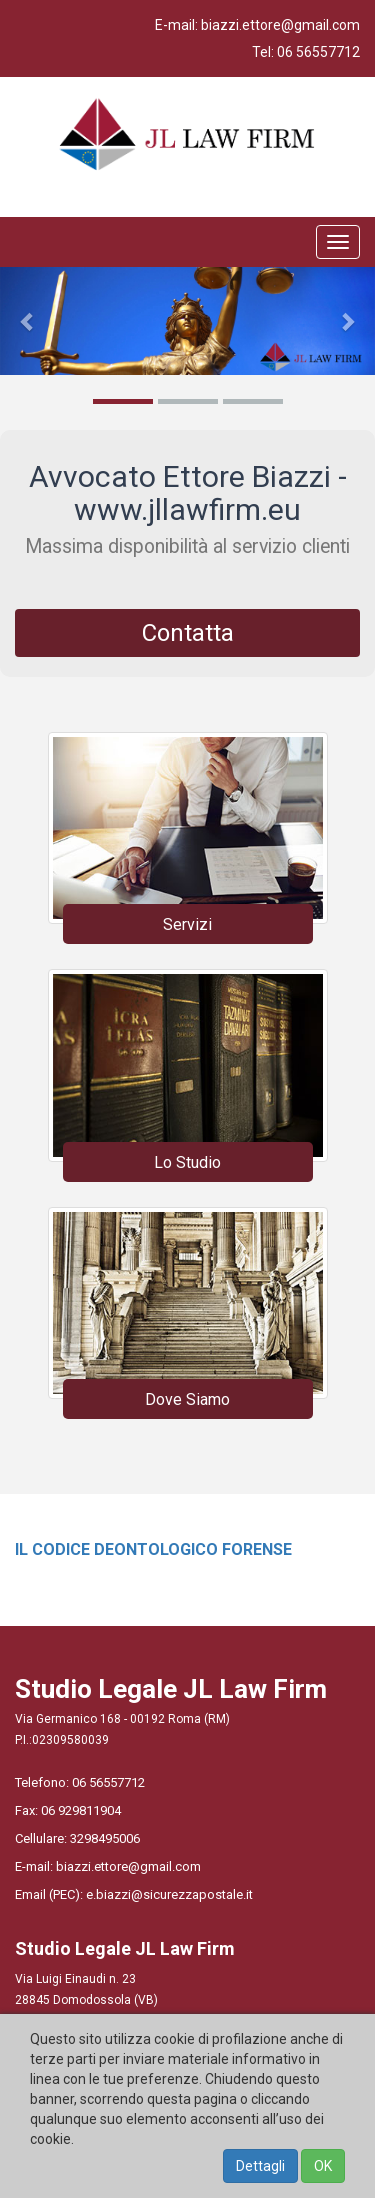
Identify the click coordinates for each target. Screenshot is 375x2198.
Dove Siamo (187, 1399)
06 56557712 (318, 52)
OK (323, 2166)
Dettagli (260, 2166)
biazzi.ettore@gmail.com (280, 25)
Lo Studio (187, 1162)
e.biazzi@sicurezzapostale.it (169, 1894)
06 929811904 (81, 1810)
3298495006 (105, 1838)
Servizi (187, 924)
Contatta (188, 633)
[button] (28, 321)
